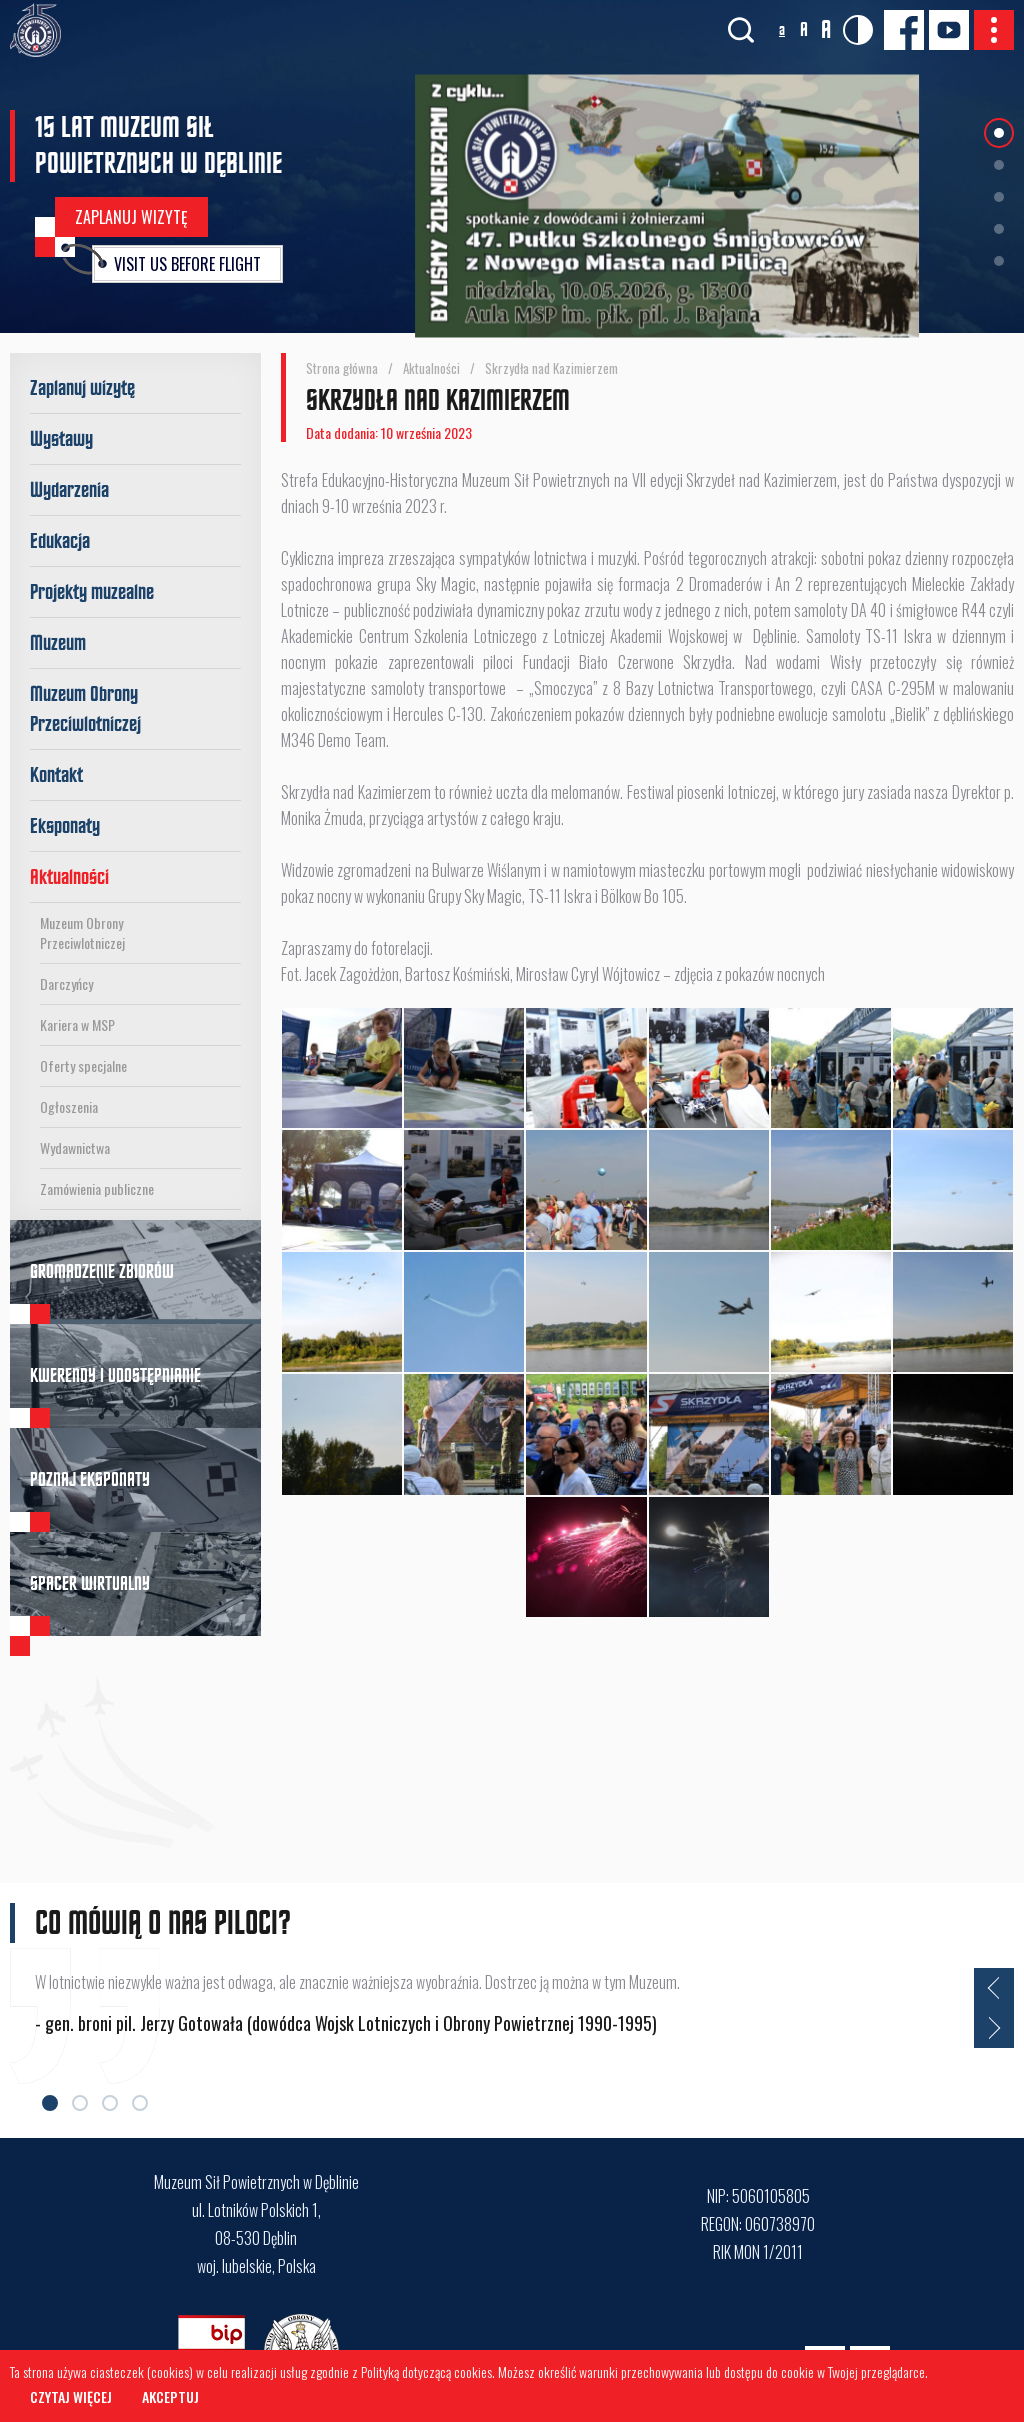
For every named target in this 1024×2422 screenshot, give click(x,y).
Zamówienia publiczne (97, 1188)
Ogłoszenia (69, 1106)
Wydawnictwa (75, 1147)
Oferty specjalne (83, 1065)
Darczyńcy (66, 983)
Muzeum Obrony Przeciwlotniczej (82, 932)
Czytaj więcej (71, 2396)
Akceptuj (170, 2396)
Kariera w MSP (77, 1024)
